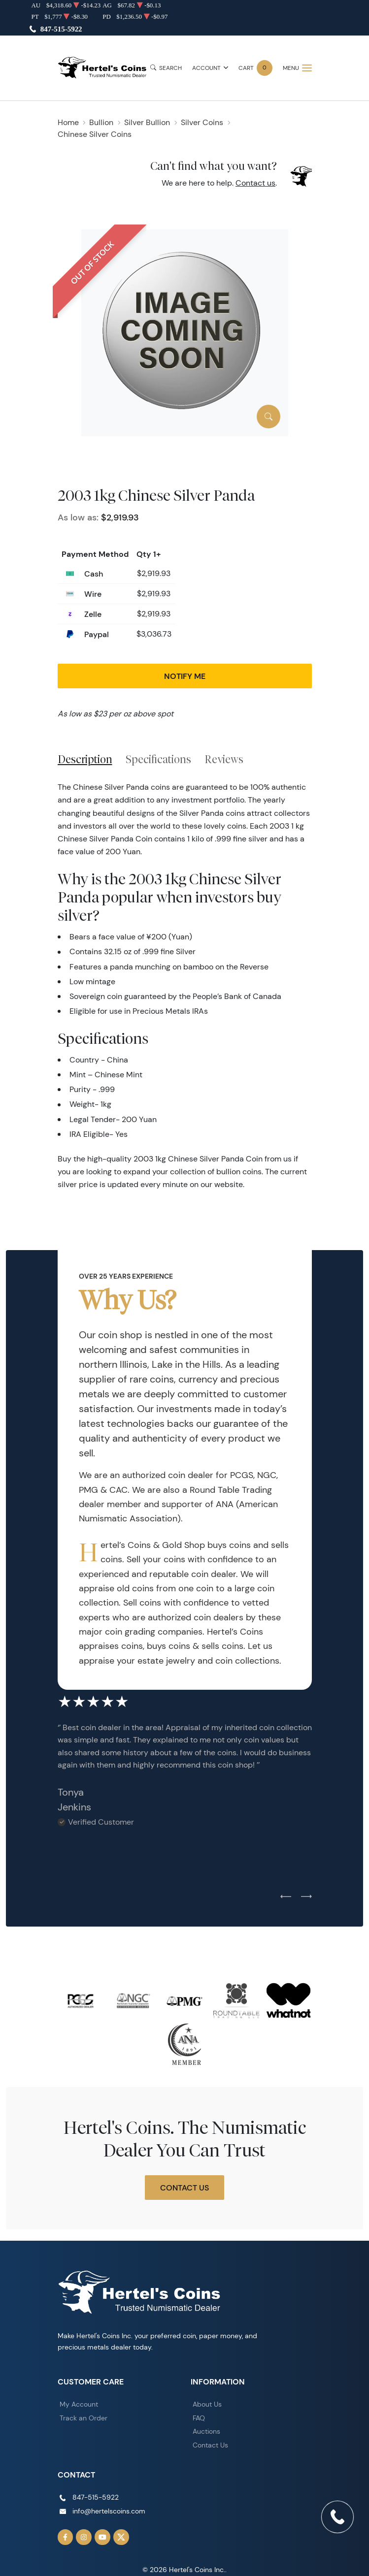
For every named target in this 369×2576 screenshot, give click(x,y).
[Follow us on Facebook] (65, 2537)
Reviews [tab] (223, 759)
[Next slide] (306, 1897)
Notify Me (184, 676)
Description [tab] (85, 759)
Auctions (206, 2431)
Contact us (255, 183)
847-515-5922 (61, 29)
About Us (207, 2404)
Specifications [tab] (158, 759)
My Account (79, 2404)
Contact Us (184, 2187)
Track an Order (83, 2418)
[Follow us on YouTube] (102, 2537)
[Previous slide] (285, 1897)
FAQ (199, 2418)
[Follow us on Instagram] (84, 2537)
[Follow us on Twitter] (121, 2537)
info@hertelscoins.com (108, 2511)
